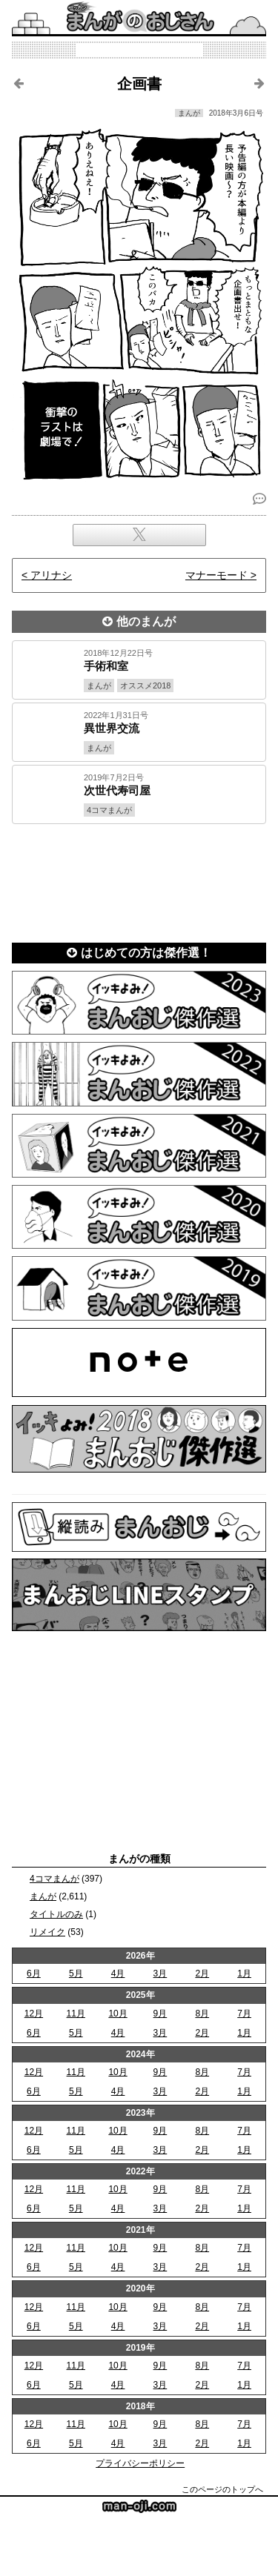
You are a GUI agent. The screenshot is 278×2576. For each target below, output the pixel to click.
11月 (76, 2013)
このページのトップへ (222, 2489)
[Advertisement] (139, 879)
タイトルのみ (56, 1914)
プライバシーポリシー (140, 2463)
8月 (202, 2013)
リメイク (47, 1932)
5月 (76, 1973)
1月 (244, 1973)
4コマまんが (54, 1878)
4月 (118, 1973)
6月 (34, 1973)
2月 (202, 1973)
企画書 (139, 84)
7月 (244, 2013)
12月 (33, 2013)
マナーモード (216, 575)
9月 (160, 2013)
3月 (160, 1973)
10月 (117, 2013)
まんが (43, 1896)
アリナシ (51, 575)
